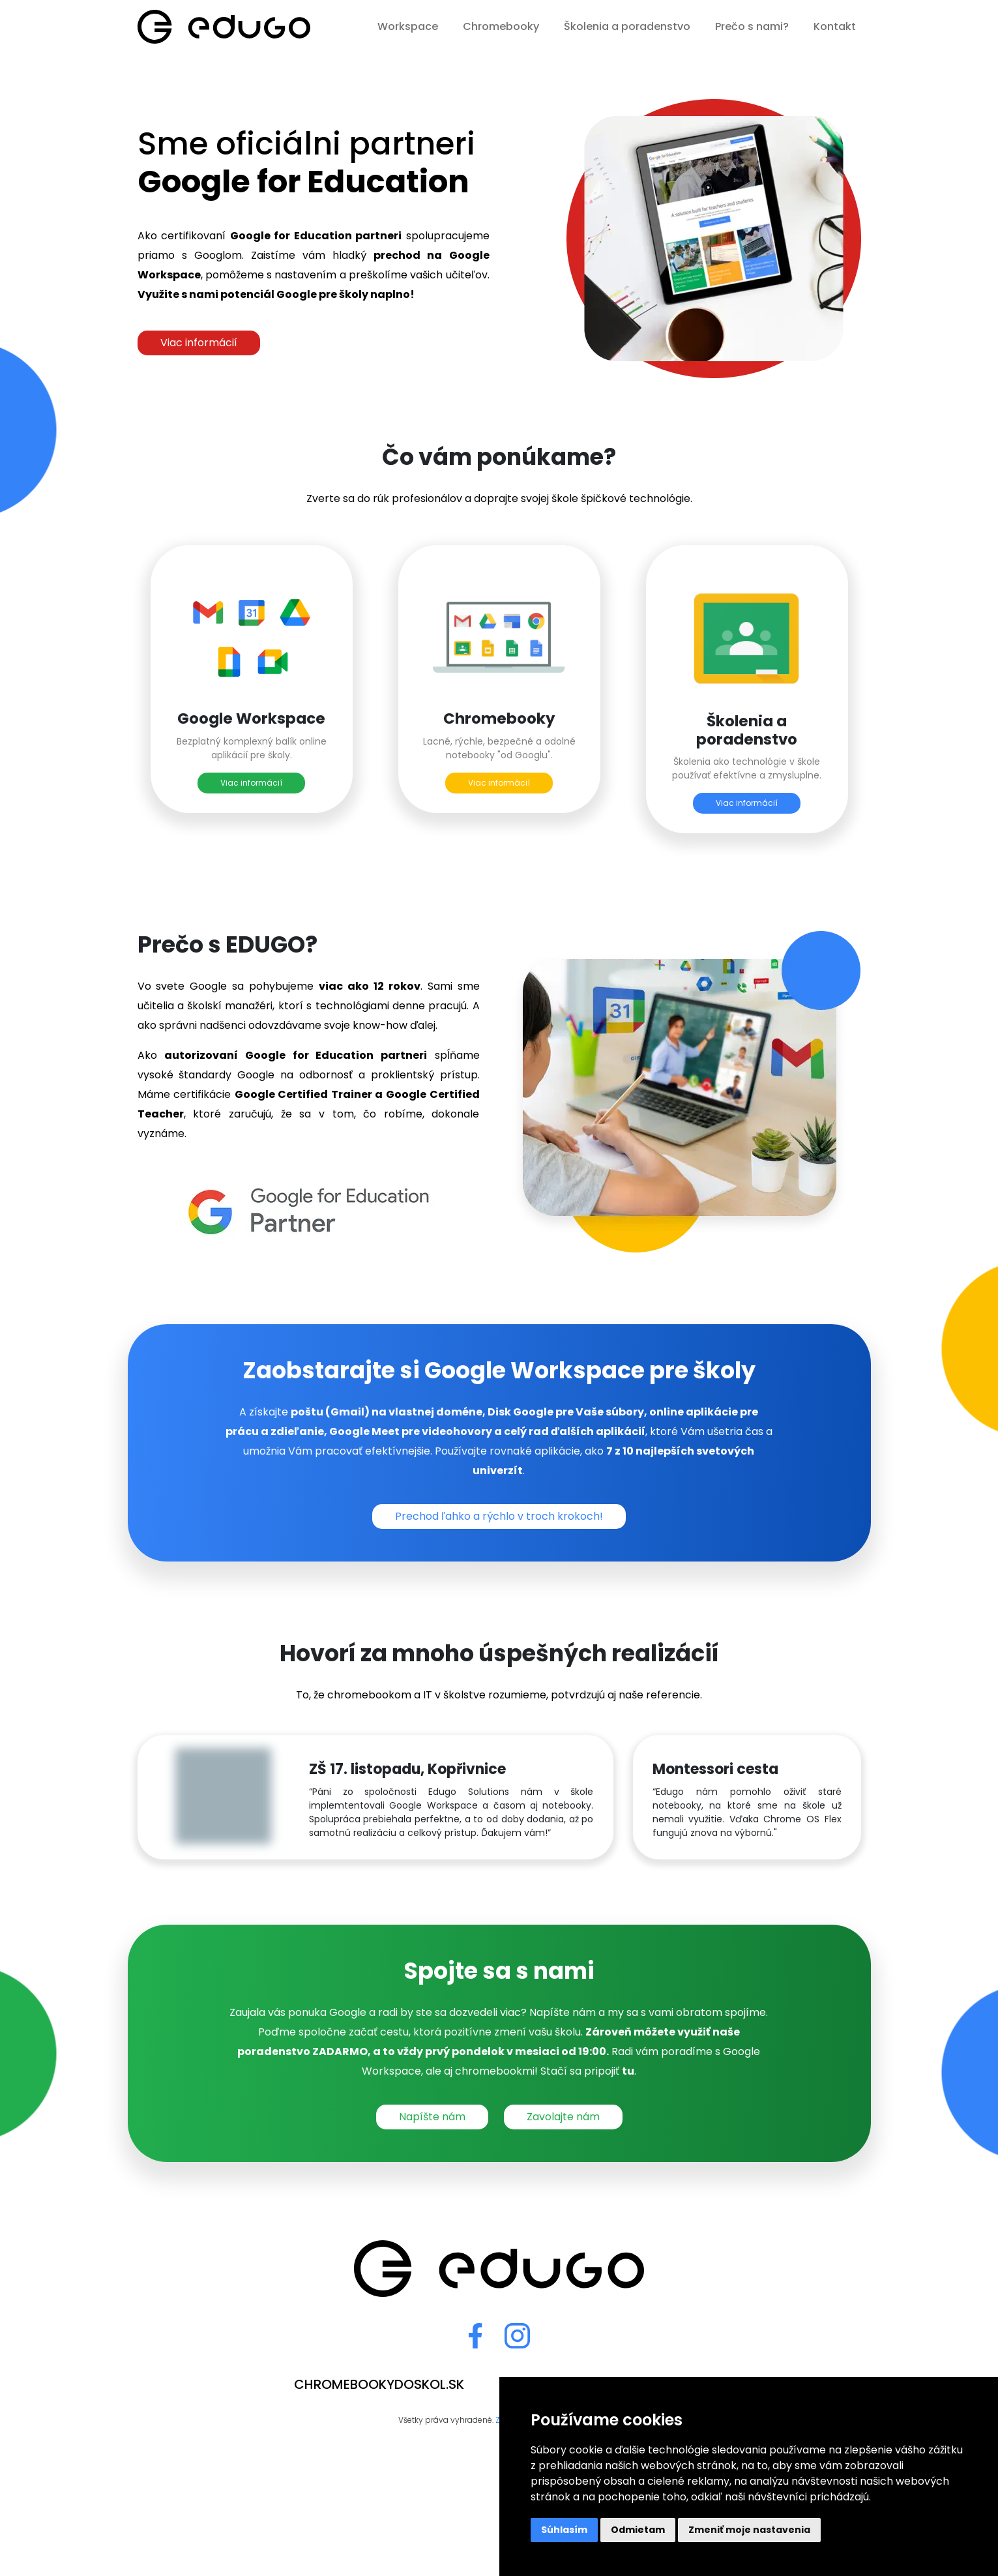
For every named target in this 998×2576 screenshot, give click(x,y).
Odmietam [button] (638, 2529)
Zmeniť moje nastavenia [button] (749, 2529)
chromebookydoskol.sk (379, 2384)
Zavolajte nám (563, 2116)
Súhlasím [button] (564, 2529)
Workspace (407, 26)
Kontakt (835, 26)
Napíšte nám (432, 2116)
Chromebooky (501, 26)
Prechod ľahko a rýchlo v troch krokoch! (499, 1516)
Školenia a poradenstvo (627, 26)
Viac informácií (198, 342)
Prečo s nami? (752, 26)
